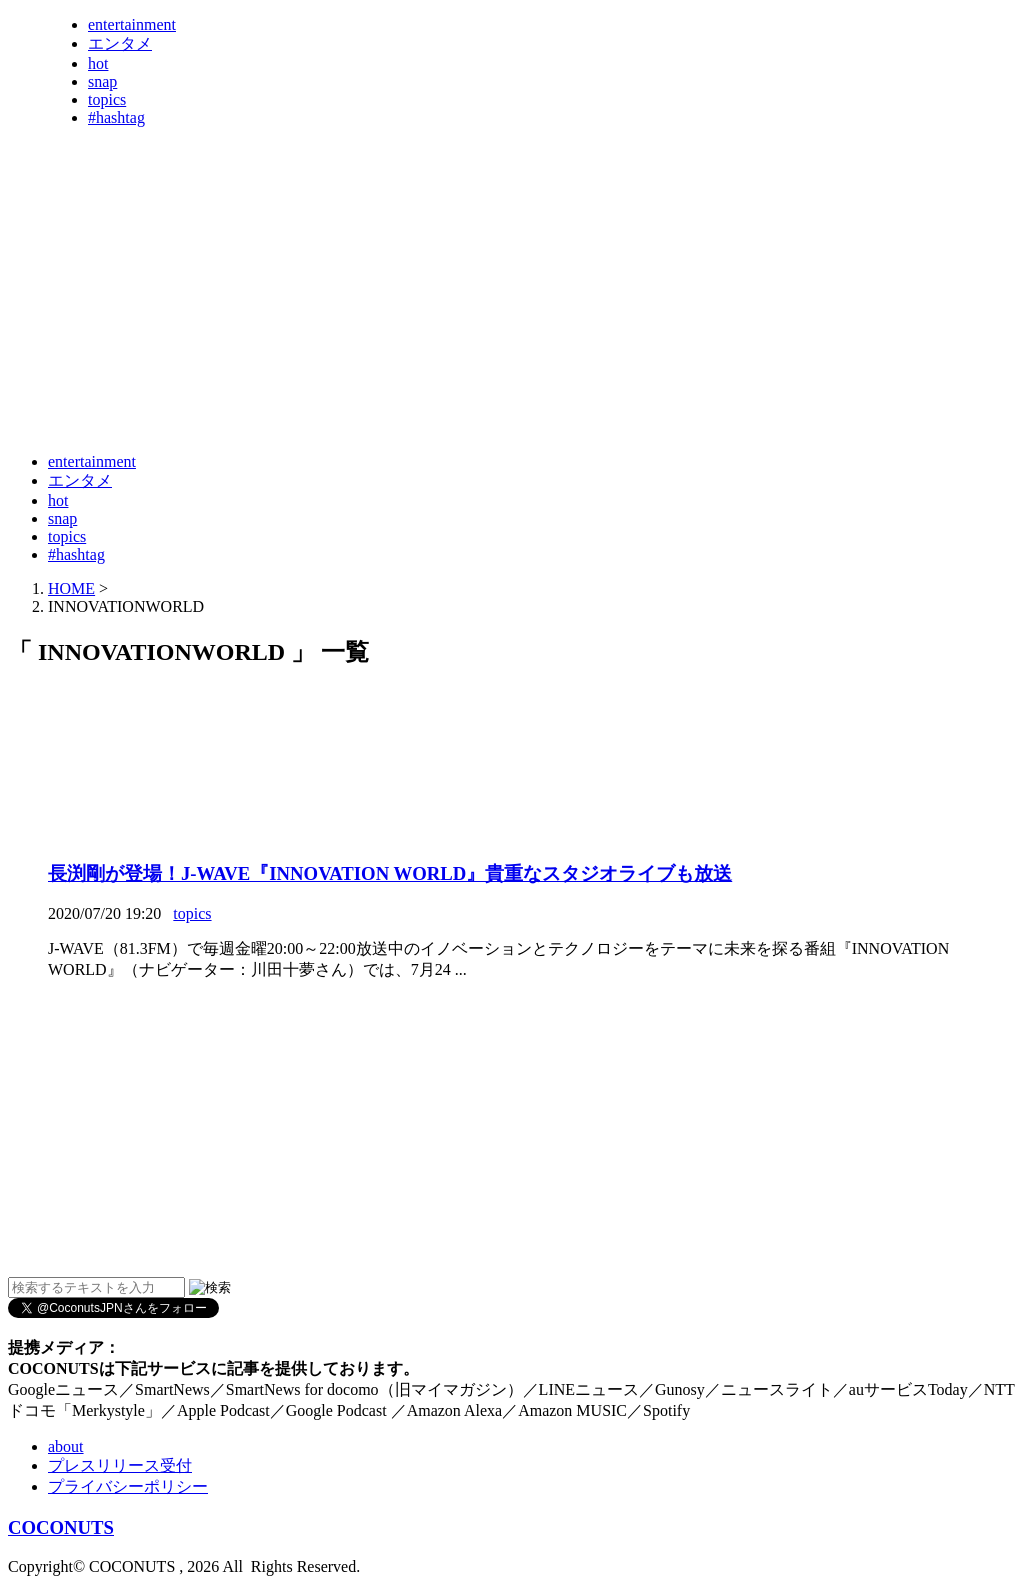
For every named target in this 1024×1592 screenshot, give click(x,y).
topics (107, 99)
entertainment (132, 24)
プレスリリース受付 (120, 1465)
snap (102, 81)
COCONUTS (61, 1527)
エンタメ (120, 43)
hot (98, 63)
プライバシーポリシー (128, 1486)
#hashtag (116, 117)
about (66, 1446)
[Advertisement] (372, 388)
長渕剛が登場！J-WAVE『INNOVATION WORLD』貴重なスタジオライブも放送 (390, 873)
